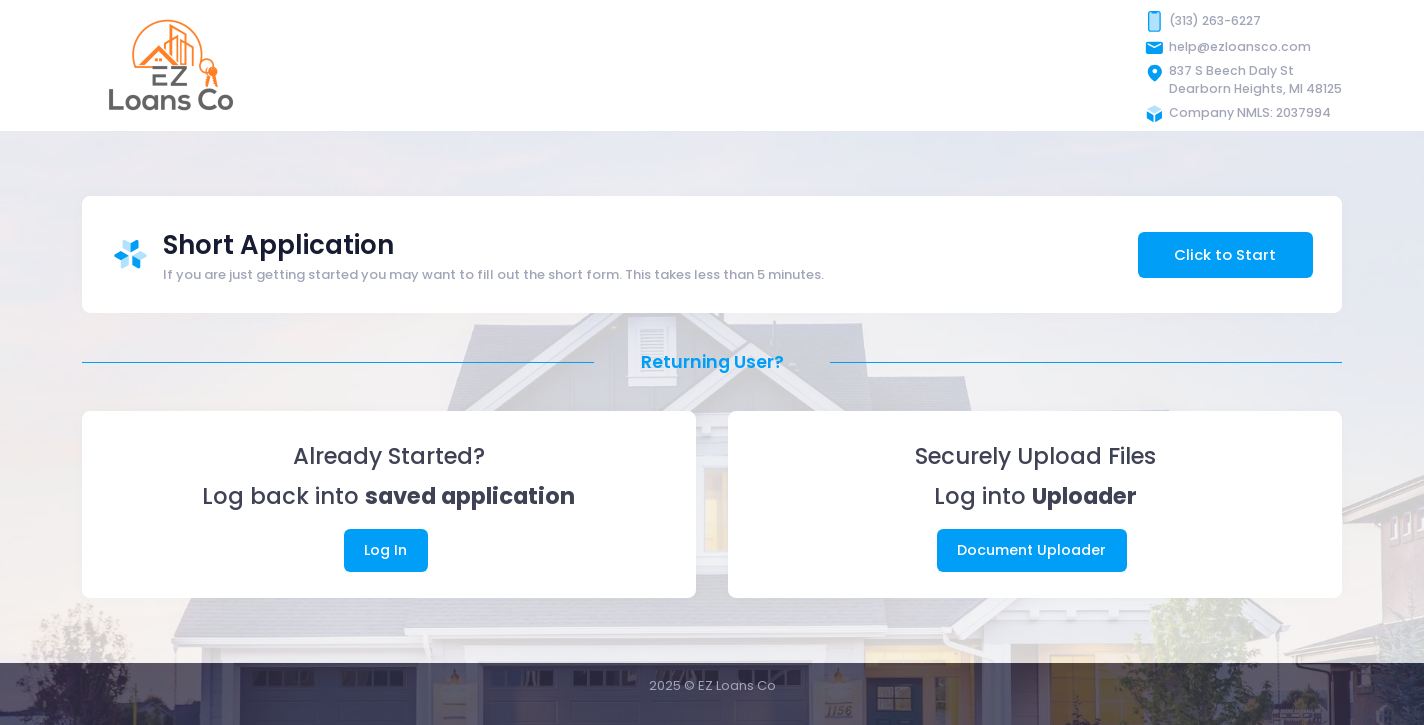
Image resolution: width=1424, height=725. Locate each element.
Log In (385, 550)
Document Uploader (1031, 550)
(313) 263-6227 (1215, 20)
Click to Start (1225, 254)
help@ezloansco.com (1240, 46)
